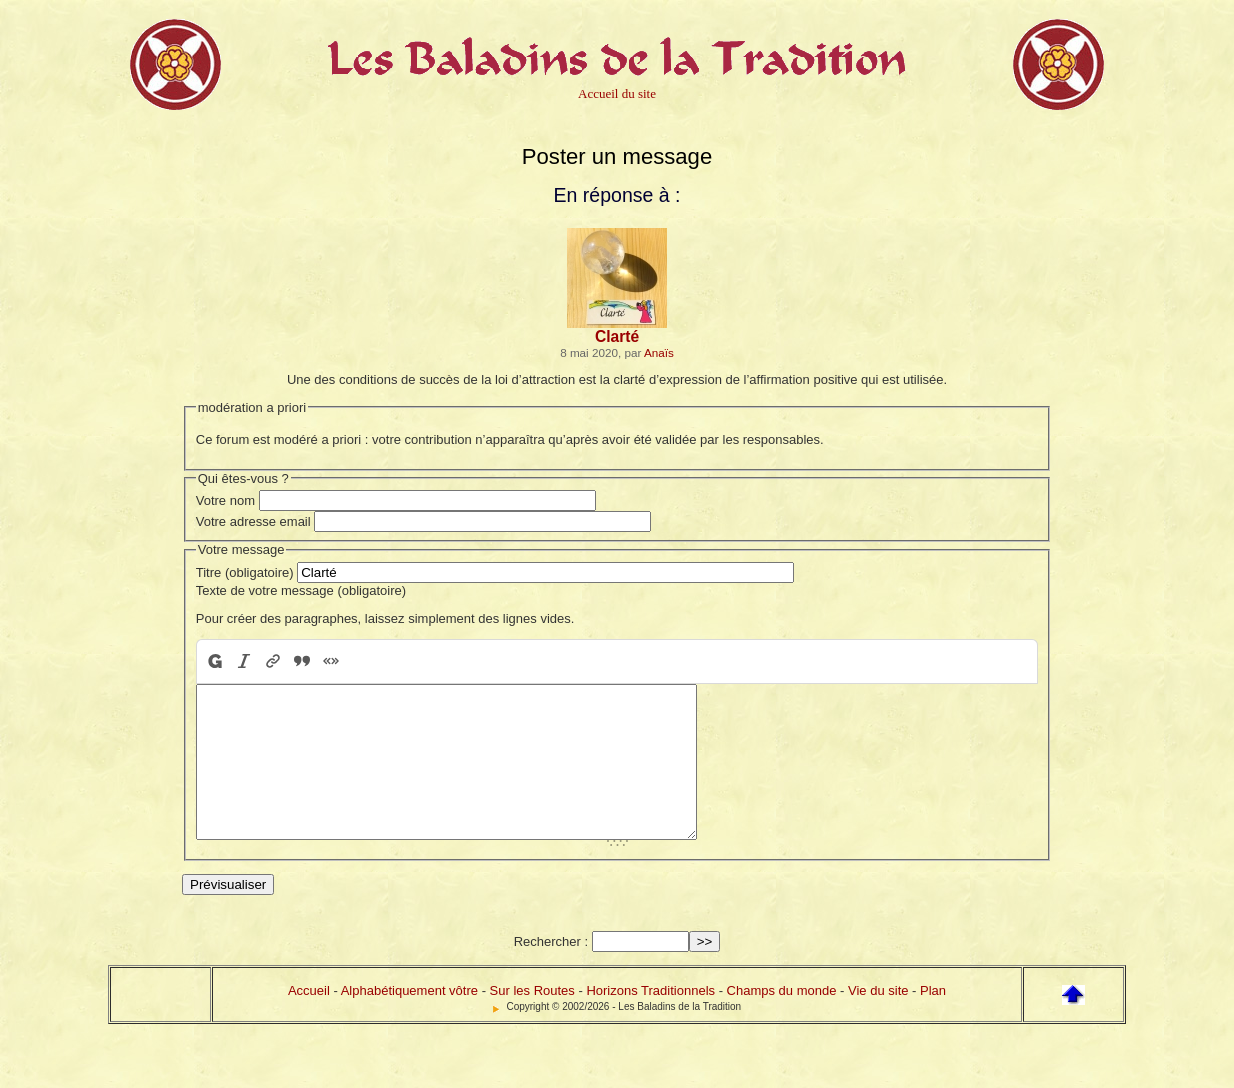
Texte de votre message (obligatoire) (301, 590)
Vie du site (878, 1020)
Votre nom (225, 500)
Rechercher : (551, 971)
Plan (933, 1020)
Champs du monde (782, 1020)
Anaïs (659, 352)
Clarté (617, 336)
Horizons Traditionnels (650, 1020)
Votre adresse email (253, 521)
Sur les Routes (532, 1020)
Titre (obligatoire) (245, 572)
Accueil (309, 1020)
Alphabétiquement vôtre (409, 1020)
